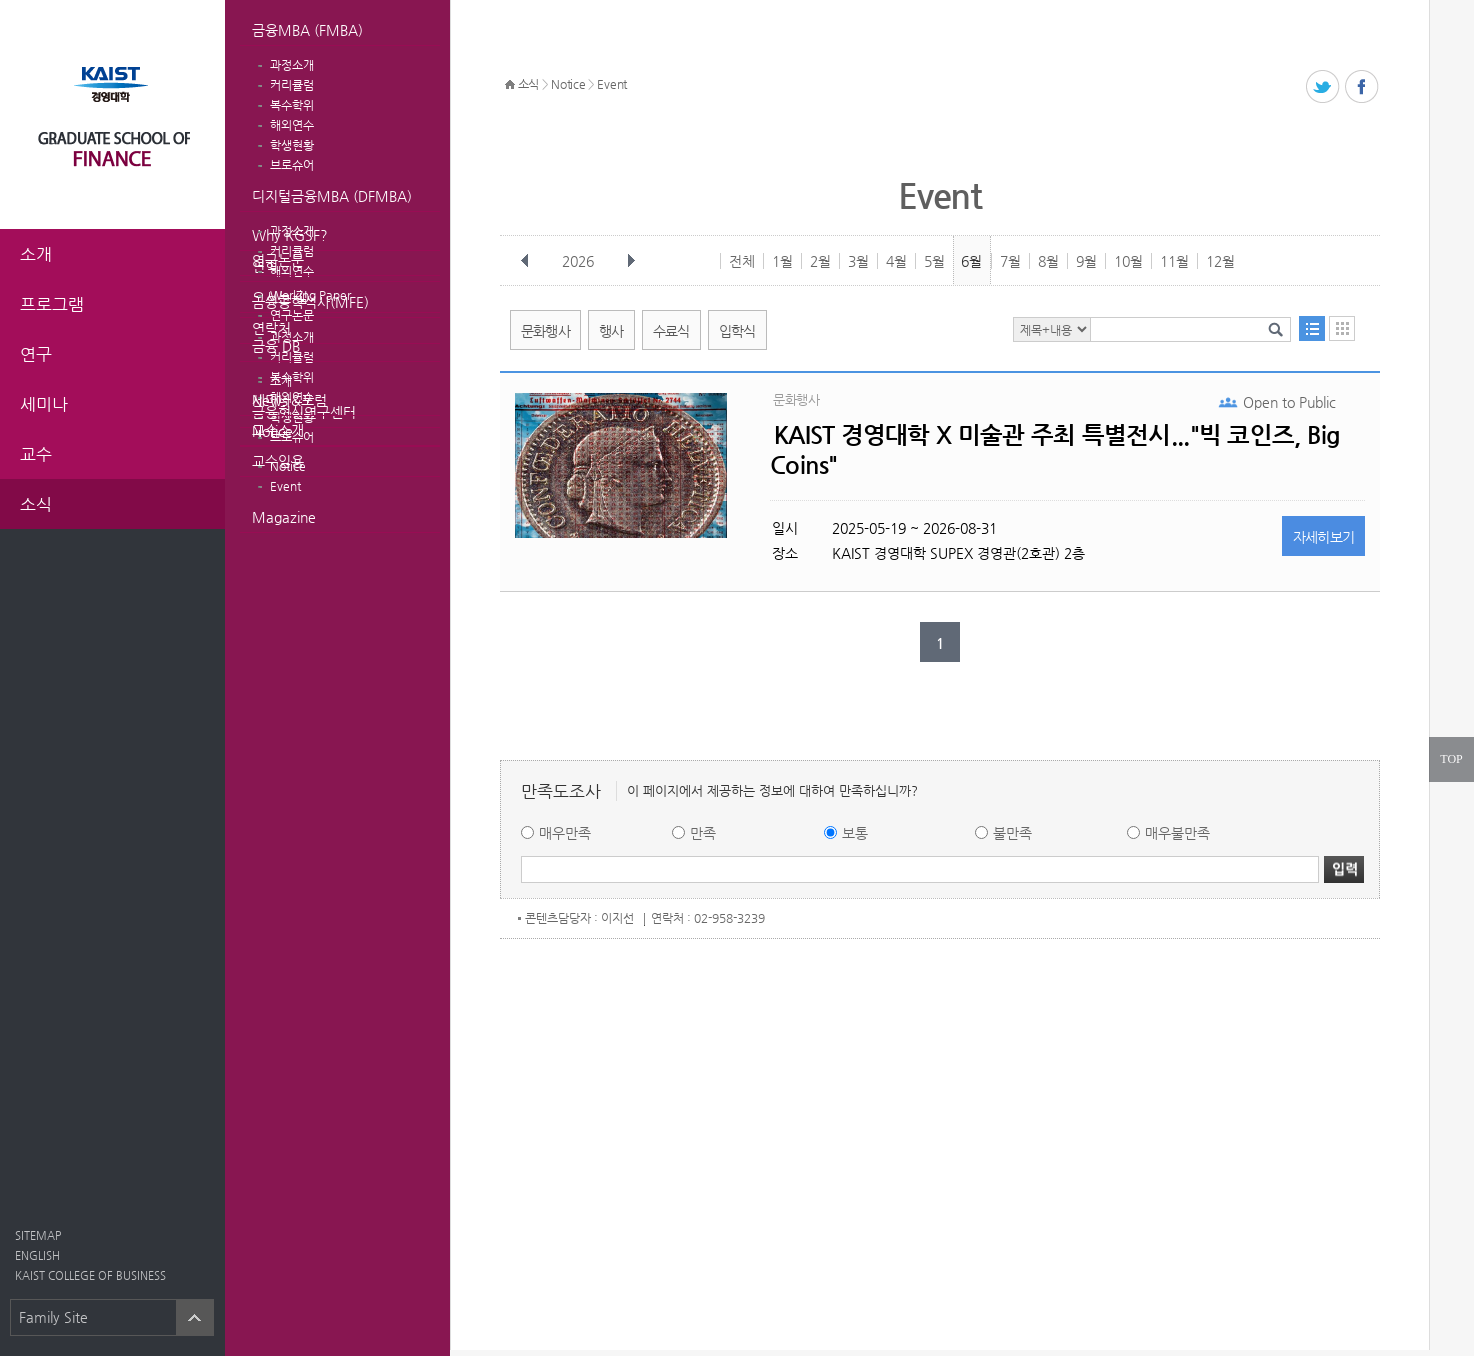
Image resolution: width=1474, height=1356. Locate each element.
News (270, 400)
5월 (934, 261)
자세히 (1324, 537)
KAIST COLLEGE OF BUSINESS (90, 1275)
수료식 (671, 331)
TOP (1451, 759)
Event (285, 486)
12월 (1220, 261)
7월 (1010, 261)
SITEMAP (38, 1235)
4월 (896, 261)
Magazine (284, 517)
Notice (272, 431)
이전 (525, 261)
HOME (510, 85)
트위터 (1323, 87)
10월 (1128, 261)
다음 (631, 261)
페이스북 (1362, 87)
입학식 (737, 331)
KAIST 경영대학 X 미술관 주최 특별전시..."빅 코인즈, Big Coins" (1055, 450)
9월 (1086, 261)
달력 (1342, 328)
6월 (971, 261)
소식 (528, 84)
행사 (611, 331)
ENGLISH (37, 1255)
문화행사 (545, 331)
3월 (858, 261)
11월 (1174, 261)
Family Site (53, 1317)
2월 (820, 261)
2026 (580, 261)
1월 (782, 261)
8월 (1048, 261)
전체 (742, 261)
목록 (1312, 328)
